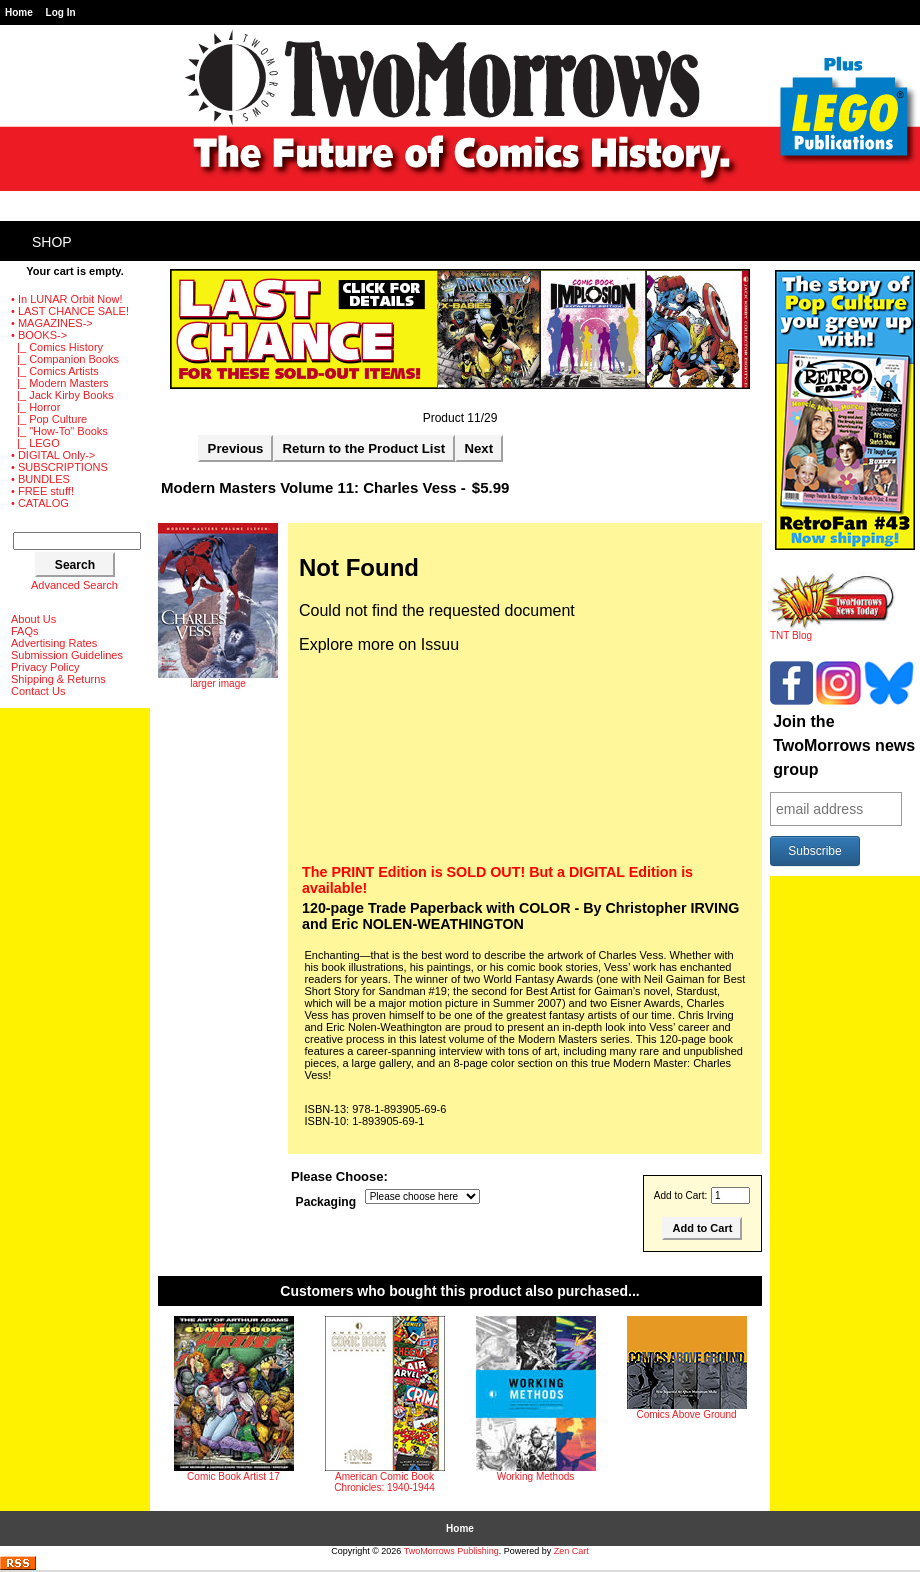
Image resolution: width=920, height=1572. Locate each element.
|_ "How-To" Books (59, 431)
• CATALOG (40, 503)
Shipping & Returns (58, 679)
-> (39, 335)
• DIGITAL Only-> (53, 455)
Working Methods (536, 1476)
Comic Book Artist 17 (233, 1476)
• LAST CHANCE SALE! (70, 311)
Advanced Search (74, 585)
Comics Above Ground (686, 1414)
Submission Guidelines (67, 655)
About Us (33, 619)
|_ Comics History (57, 347)
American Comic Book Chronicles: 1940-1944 (384, 1482)
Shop (52, 242)
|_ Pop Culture (49, 419)
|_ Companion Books (65, 359)
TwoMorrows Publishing (451, 1551)
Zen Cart (571, 1551)
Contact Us (38, 691)
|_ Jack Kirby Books (62, 395)
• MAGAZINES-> (52, 323)
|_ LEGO (35, 443)
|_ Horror (35, 407)
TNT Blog (832, 631)
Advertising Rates (54, 643)
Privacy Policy (45, 667)
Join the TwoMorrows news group (844, 745)
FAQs (25, 631)
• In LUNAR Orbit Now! (66, 299)
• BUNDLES (40, 479)
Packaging (326, 1202)
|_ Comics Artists (55, 371)
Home (19, 12)
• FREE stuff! (42, 491)
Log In (61, 12)
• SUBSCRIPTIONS (59, 467)
